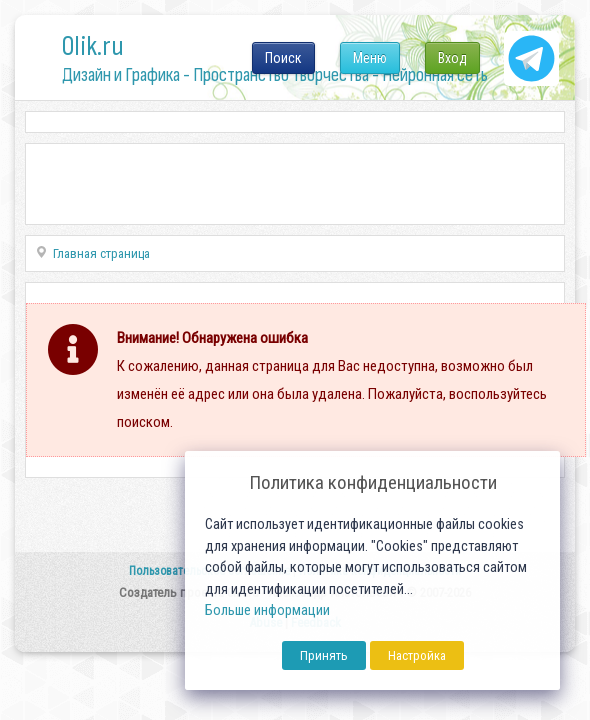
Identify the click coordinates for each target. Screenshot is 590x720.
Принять (324, 655)
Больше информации (267, 610)
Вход (452, 58)
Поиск (283, 58)
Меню (370, 58)
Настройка (417, 655)
